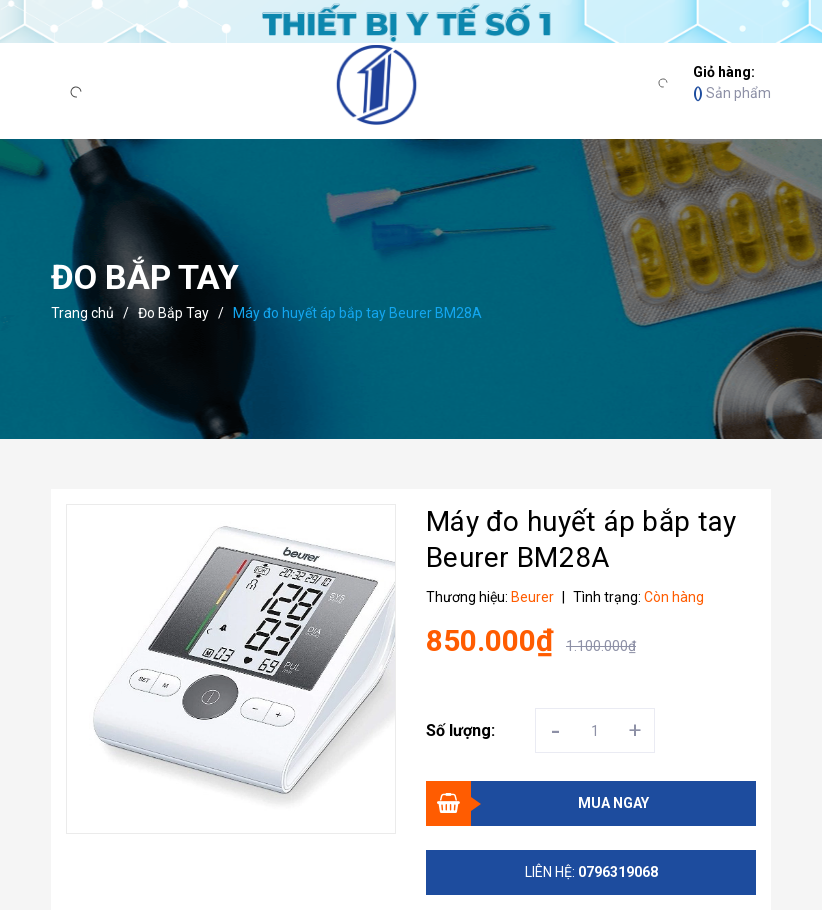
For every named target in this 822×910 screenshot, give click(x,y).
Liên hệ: (591, 872)
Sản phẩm (732, 81)
